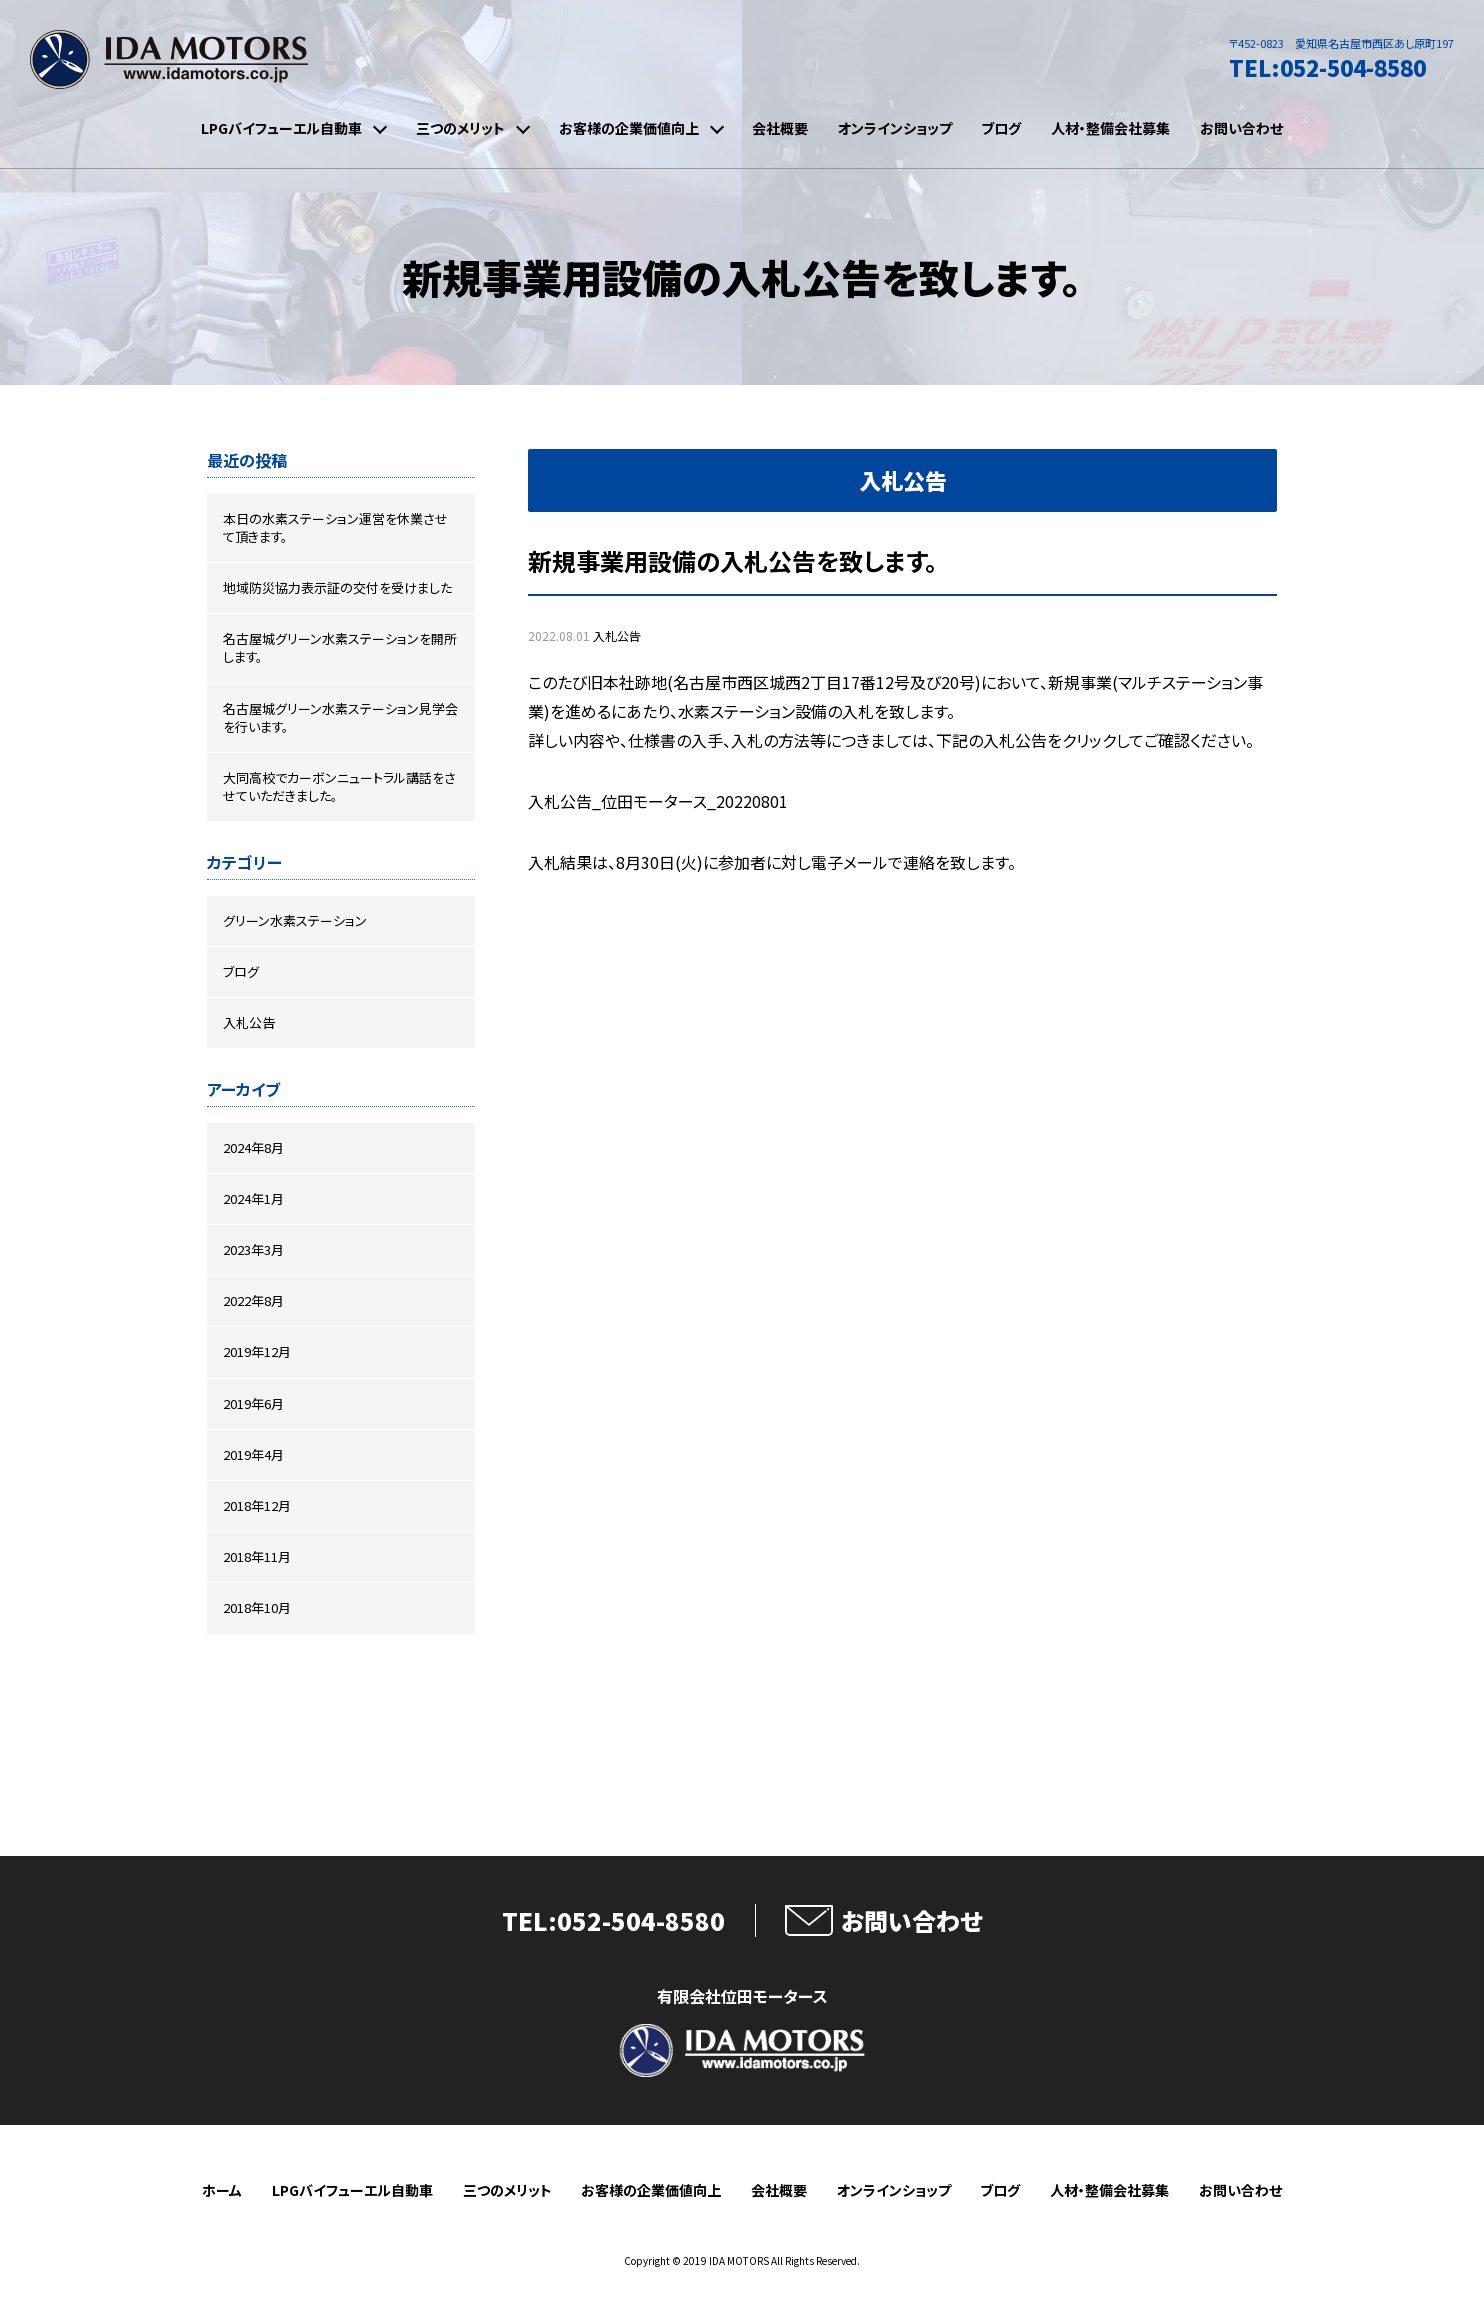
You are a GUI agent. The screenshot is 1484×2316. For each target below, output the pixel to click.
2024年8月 (253, 1147)
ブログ (1001, 128)
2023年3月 (253, 1249)
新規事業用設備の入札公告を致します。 (732, 560)
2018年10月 (257, 1607)
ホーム (222, 2190)
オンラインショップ (895, 128)
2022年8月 (253, 1300)
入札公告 (617, 635)
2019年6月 (253, 1403)
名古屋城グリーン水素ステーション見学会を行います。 (340, 717)
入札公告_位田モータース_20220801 (658, 801)
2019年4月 (253, 1454)
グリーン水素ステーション (295, 920)
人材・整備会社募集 (1110, 128)
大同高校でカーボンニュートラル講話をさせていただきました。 (339, 786)
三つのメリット (460, 128)
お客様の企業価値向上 (629, 128)
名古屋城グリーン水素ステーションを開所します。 (340, 647)
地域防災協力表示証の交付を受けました (337, 587)
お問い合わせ (1241, 128)
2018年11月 (257, 1556)
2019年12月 (257, 1351)
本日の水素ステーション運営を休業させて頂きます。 (335, 527)
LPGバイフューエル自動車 (281, 128)
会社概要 (780, 128)
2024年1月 (253, 1198)
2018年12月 (257, 1505)
